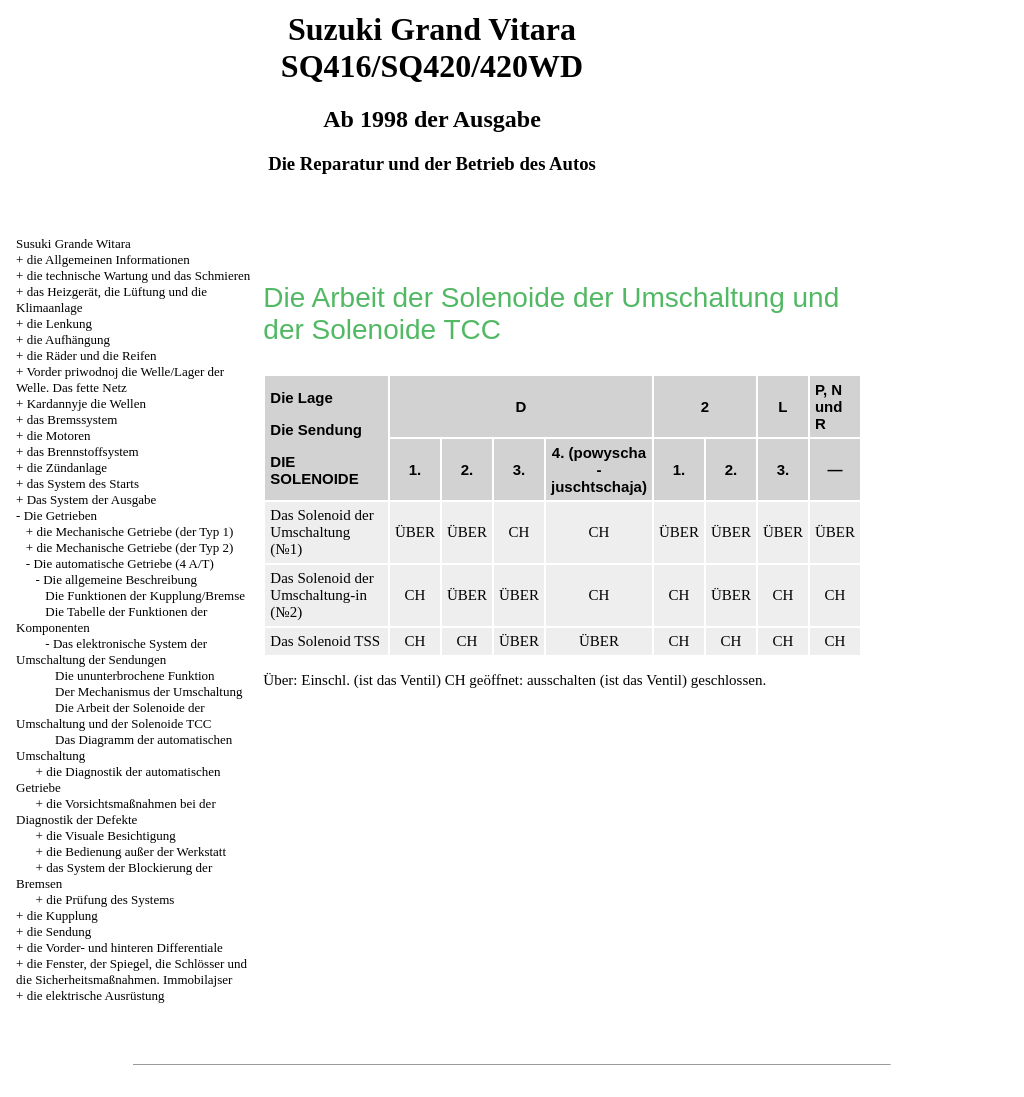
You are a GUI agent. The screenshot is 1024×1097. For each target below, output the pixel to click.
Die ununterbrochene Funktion (135, 675)
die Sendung (59, 931)
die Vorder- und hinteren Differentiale (125, 947)
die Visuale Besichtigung (111, 835)
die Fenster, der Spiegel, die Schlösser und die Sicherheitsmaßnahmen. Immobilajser (131, 971)
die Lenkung (59, 323)
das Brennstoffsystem (83, 451)
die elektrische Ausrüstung (96, 995)
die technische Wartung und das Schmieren (139, 275)
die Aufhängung (68, 339)
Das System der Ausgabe (92, 499)
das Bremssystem (72, 419)
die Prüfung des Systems (110, 899)
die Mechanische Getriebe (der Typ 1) (134, 531)
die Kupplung (62, 915)
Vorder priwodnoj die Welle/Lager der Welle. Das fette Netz (120, 379)
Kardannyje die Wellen (86, 403)
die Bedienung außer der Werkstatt (136, 851)
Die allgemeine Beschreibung (120, 579)
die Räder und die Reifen (92, 355)
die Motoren (59, 435)
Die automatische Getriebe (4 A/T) (123, 563)
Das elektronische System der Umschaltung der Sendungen (111, 651)
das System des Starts (83, 483)
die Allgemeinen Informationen (108, 259)
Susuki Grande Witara (73, 243)
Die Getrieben (60, 515)
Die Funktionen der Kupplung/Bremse (145, 595)
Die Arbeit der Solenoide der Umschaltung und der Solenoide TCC (113, 715)
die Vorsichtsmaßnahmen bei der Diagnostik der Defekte (116, 811)
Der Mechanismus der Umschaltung (148, 691)
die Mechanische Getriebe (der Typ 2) (134, 547)
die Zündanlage (67, 467)
